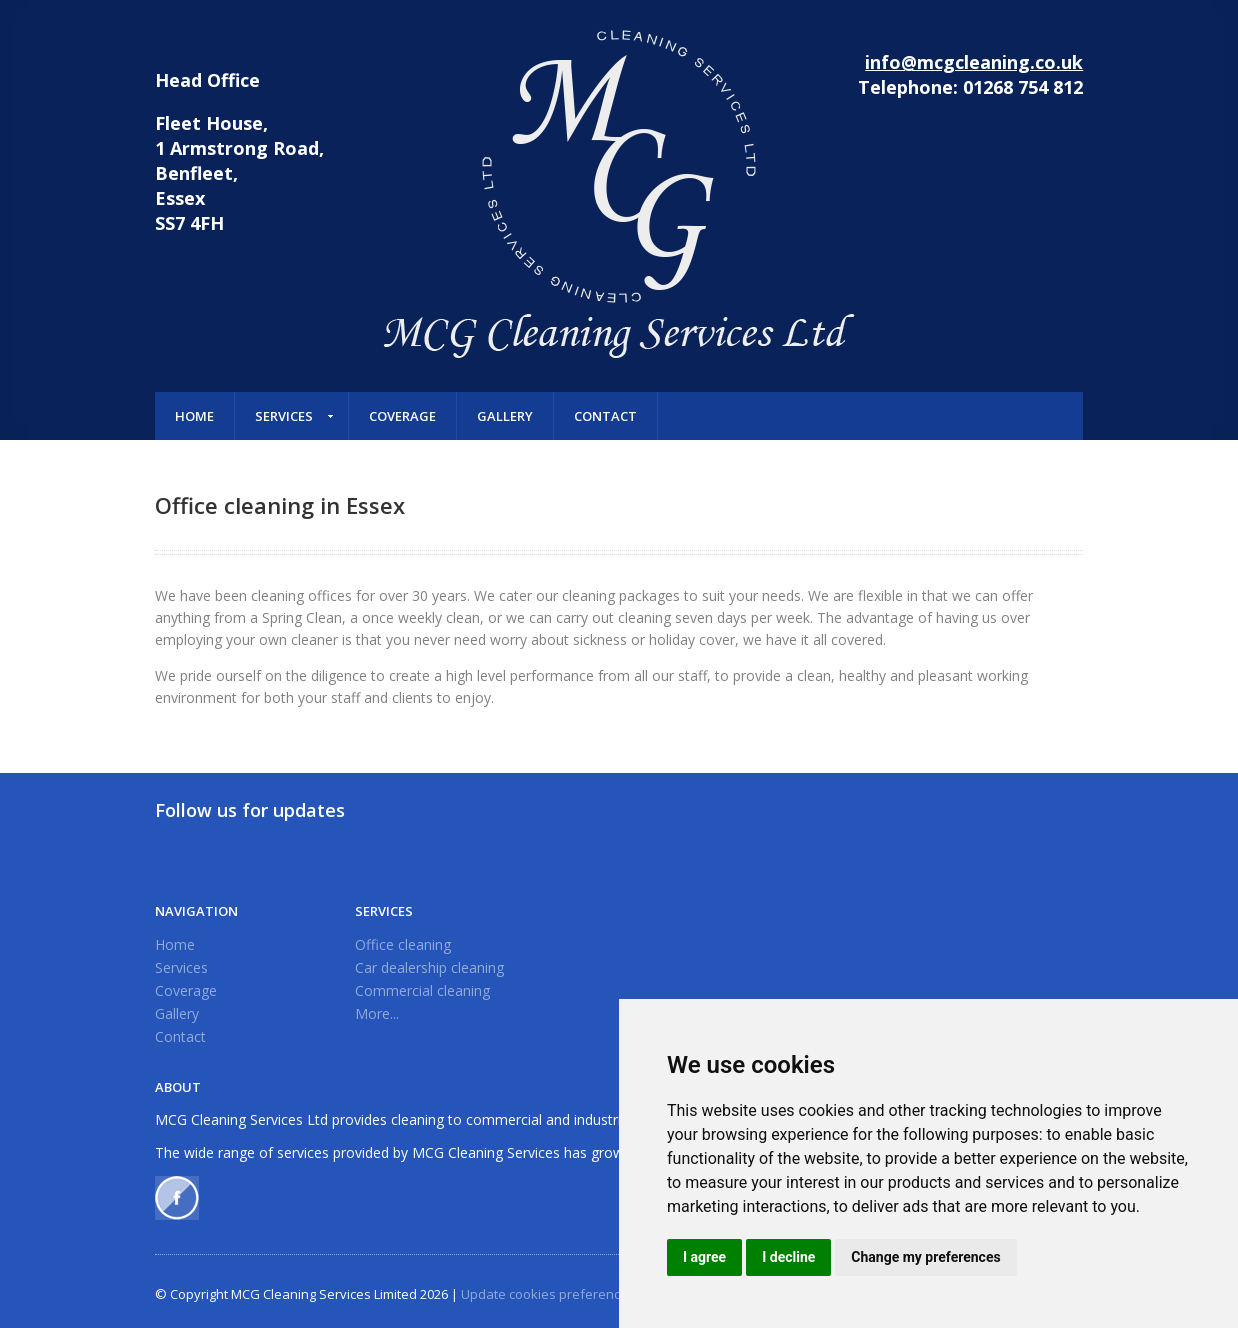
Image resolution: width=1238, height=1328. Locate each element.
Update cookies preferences (548, 1294)
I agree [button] (704, 1257)
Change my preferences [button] (925, 1257)
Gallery (505, 416)
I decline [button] (788, 1257)
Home (194, 416)
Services (284, 416)
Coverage (402, 416)
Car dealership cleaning (429, 967)
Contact (605, 416)
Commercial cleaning (422, 990)
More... (377, 1013)
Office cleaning (403, 944)
